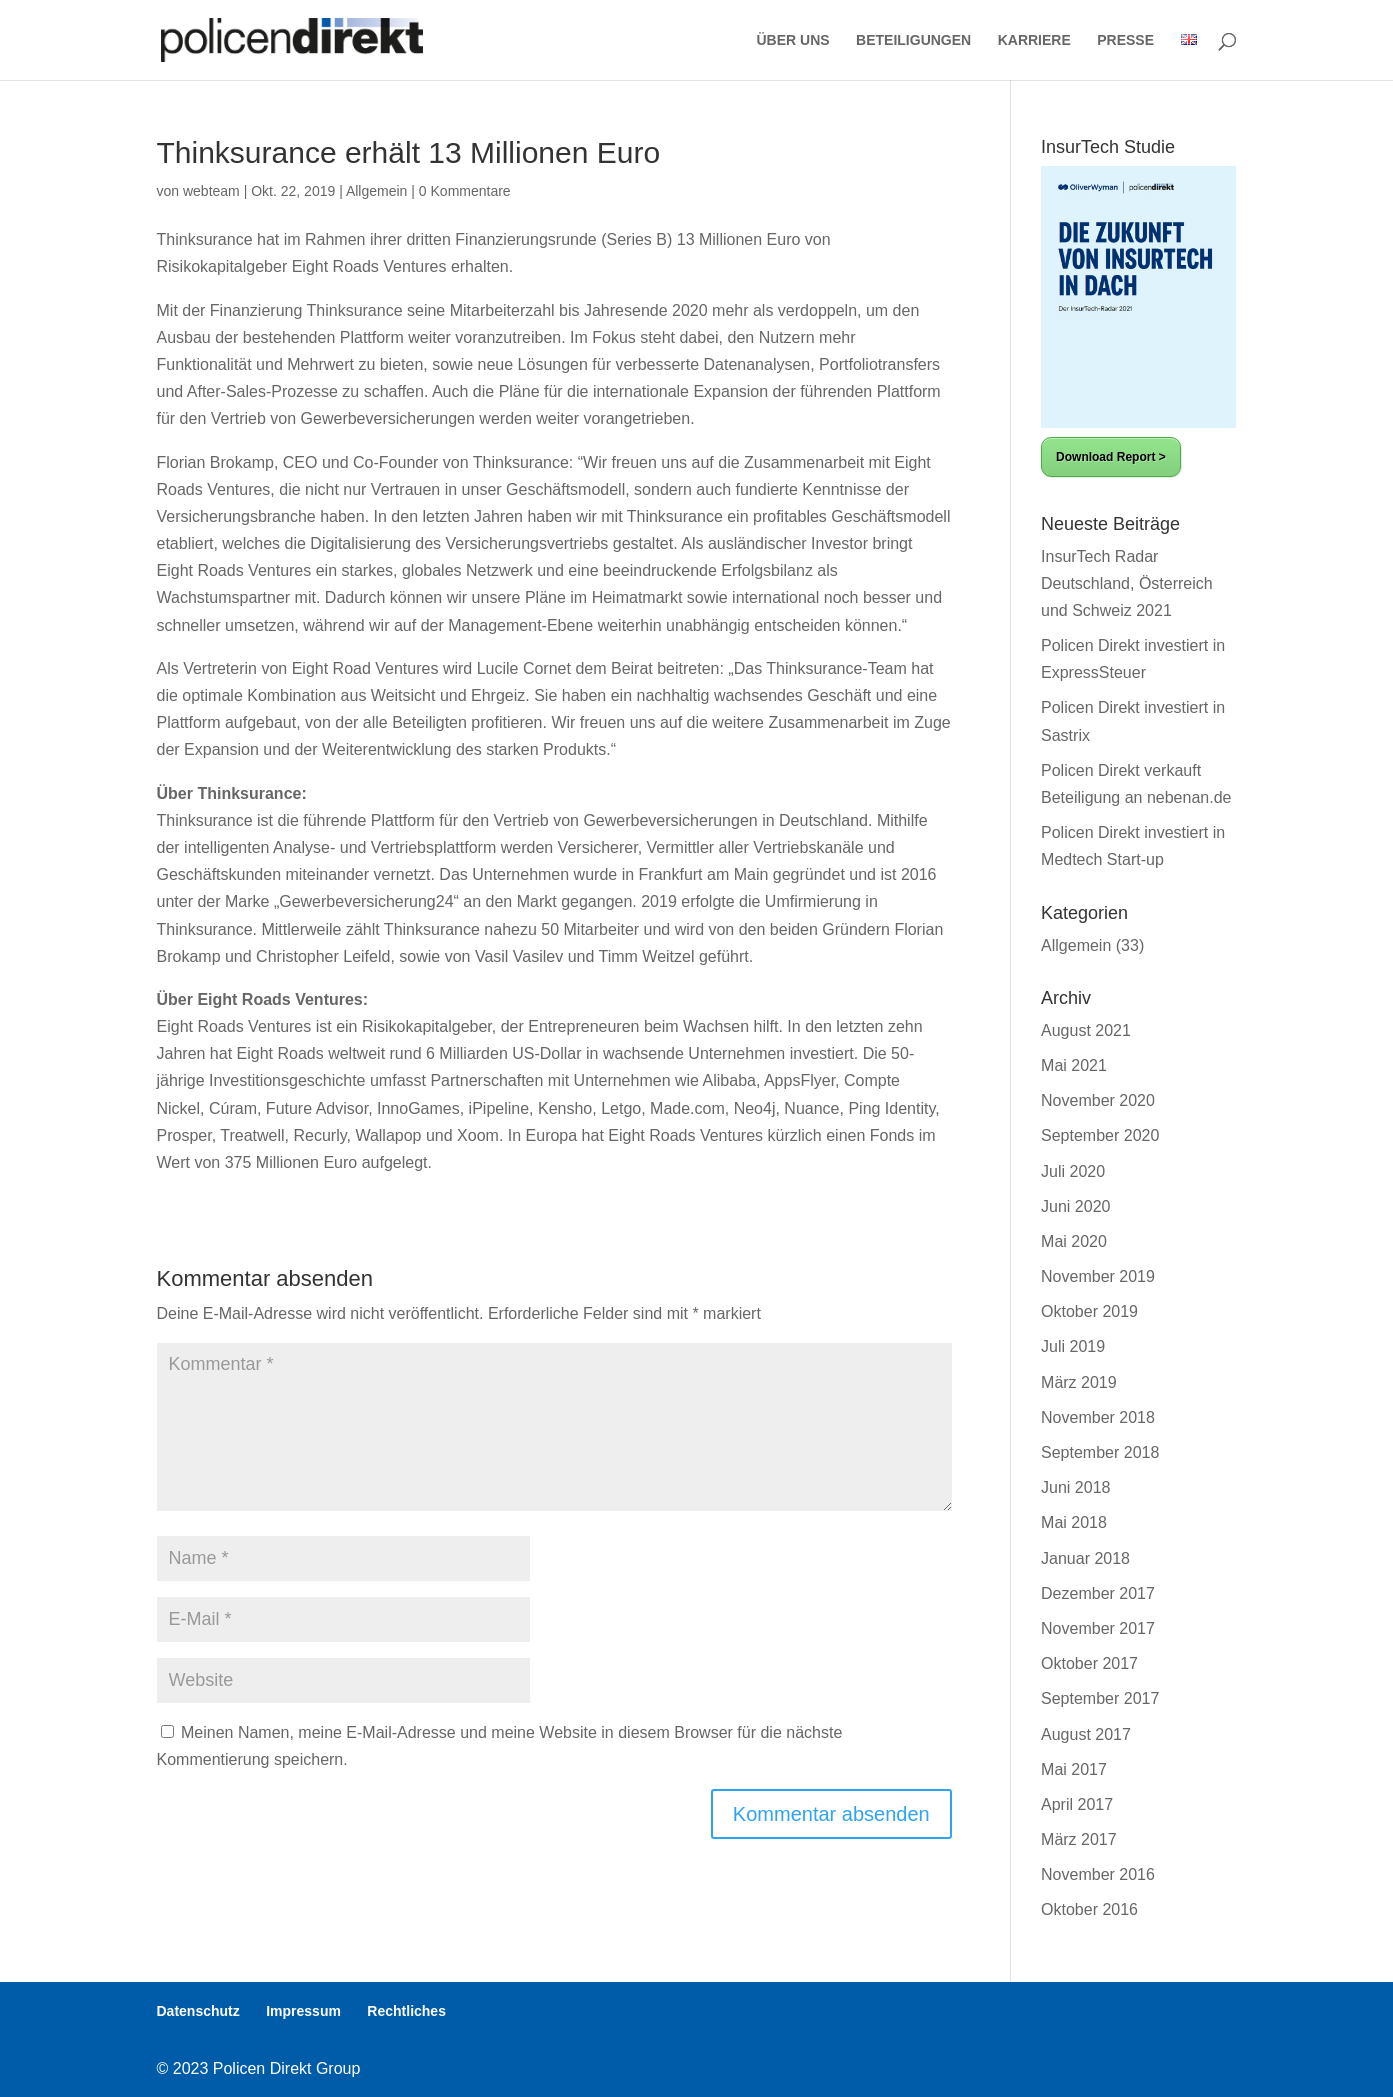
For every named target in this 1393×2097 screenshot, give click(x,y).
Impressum (303, 2011)
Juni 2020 (1075, 1206)
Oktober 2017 (1089, 1663)
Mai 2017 (1074, 1769)
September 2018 (1100, 1452)
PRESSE (1125, 40)
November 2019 (1098, 1276)
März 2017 (1079, 1839)
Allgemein (376, 191)
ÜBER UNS (793, 40)
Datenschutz (198, 2011)
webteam (211, 191)
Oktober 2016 (1089, 1909)
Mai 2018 (1074, 1522)
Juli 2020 (1073, 1171)
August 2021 (1086, 1030)
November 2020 (1098, 1100)
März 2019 (1079, 1382)
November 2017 (1098, 1628)
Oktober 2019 (1089, 1311)
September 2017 (1100, 1698)
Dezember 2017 (1098, 1593)
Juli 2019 (1073, 1346)
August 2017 (1086, 1734)
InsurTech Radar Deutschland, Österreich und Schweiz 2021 (1127, 583)
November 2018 (1098, 1417)
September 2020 (1100, 1135)
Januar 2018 (1085, 1558)
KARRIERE (1034, 40)
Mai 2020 (1074, 1241)
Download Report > (1111, 457)
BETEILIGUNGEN (913, 40)
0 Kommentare (465, 191)
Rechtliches (406, 2011)
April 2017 (1077, 1804)
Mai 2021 (1074, 1065)
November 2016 (1098, 1874)
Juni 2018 (1075, 1487)
